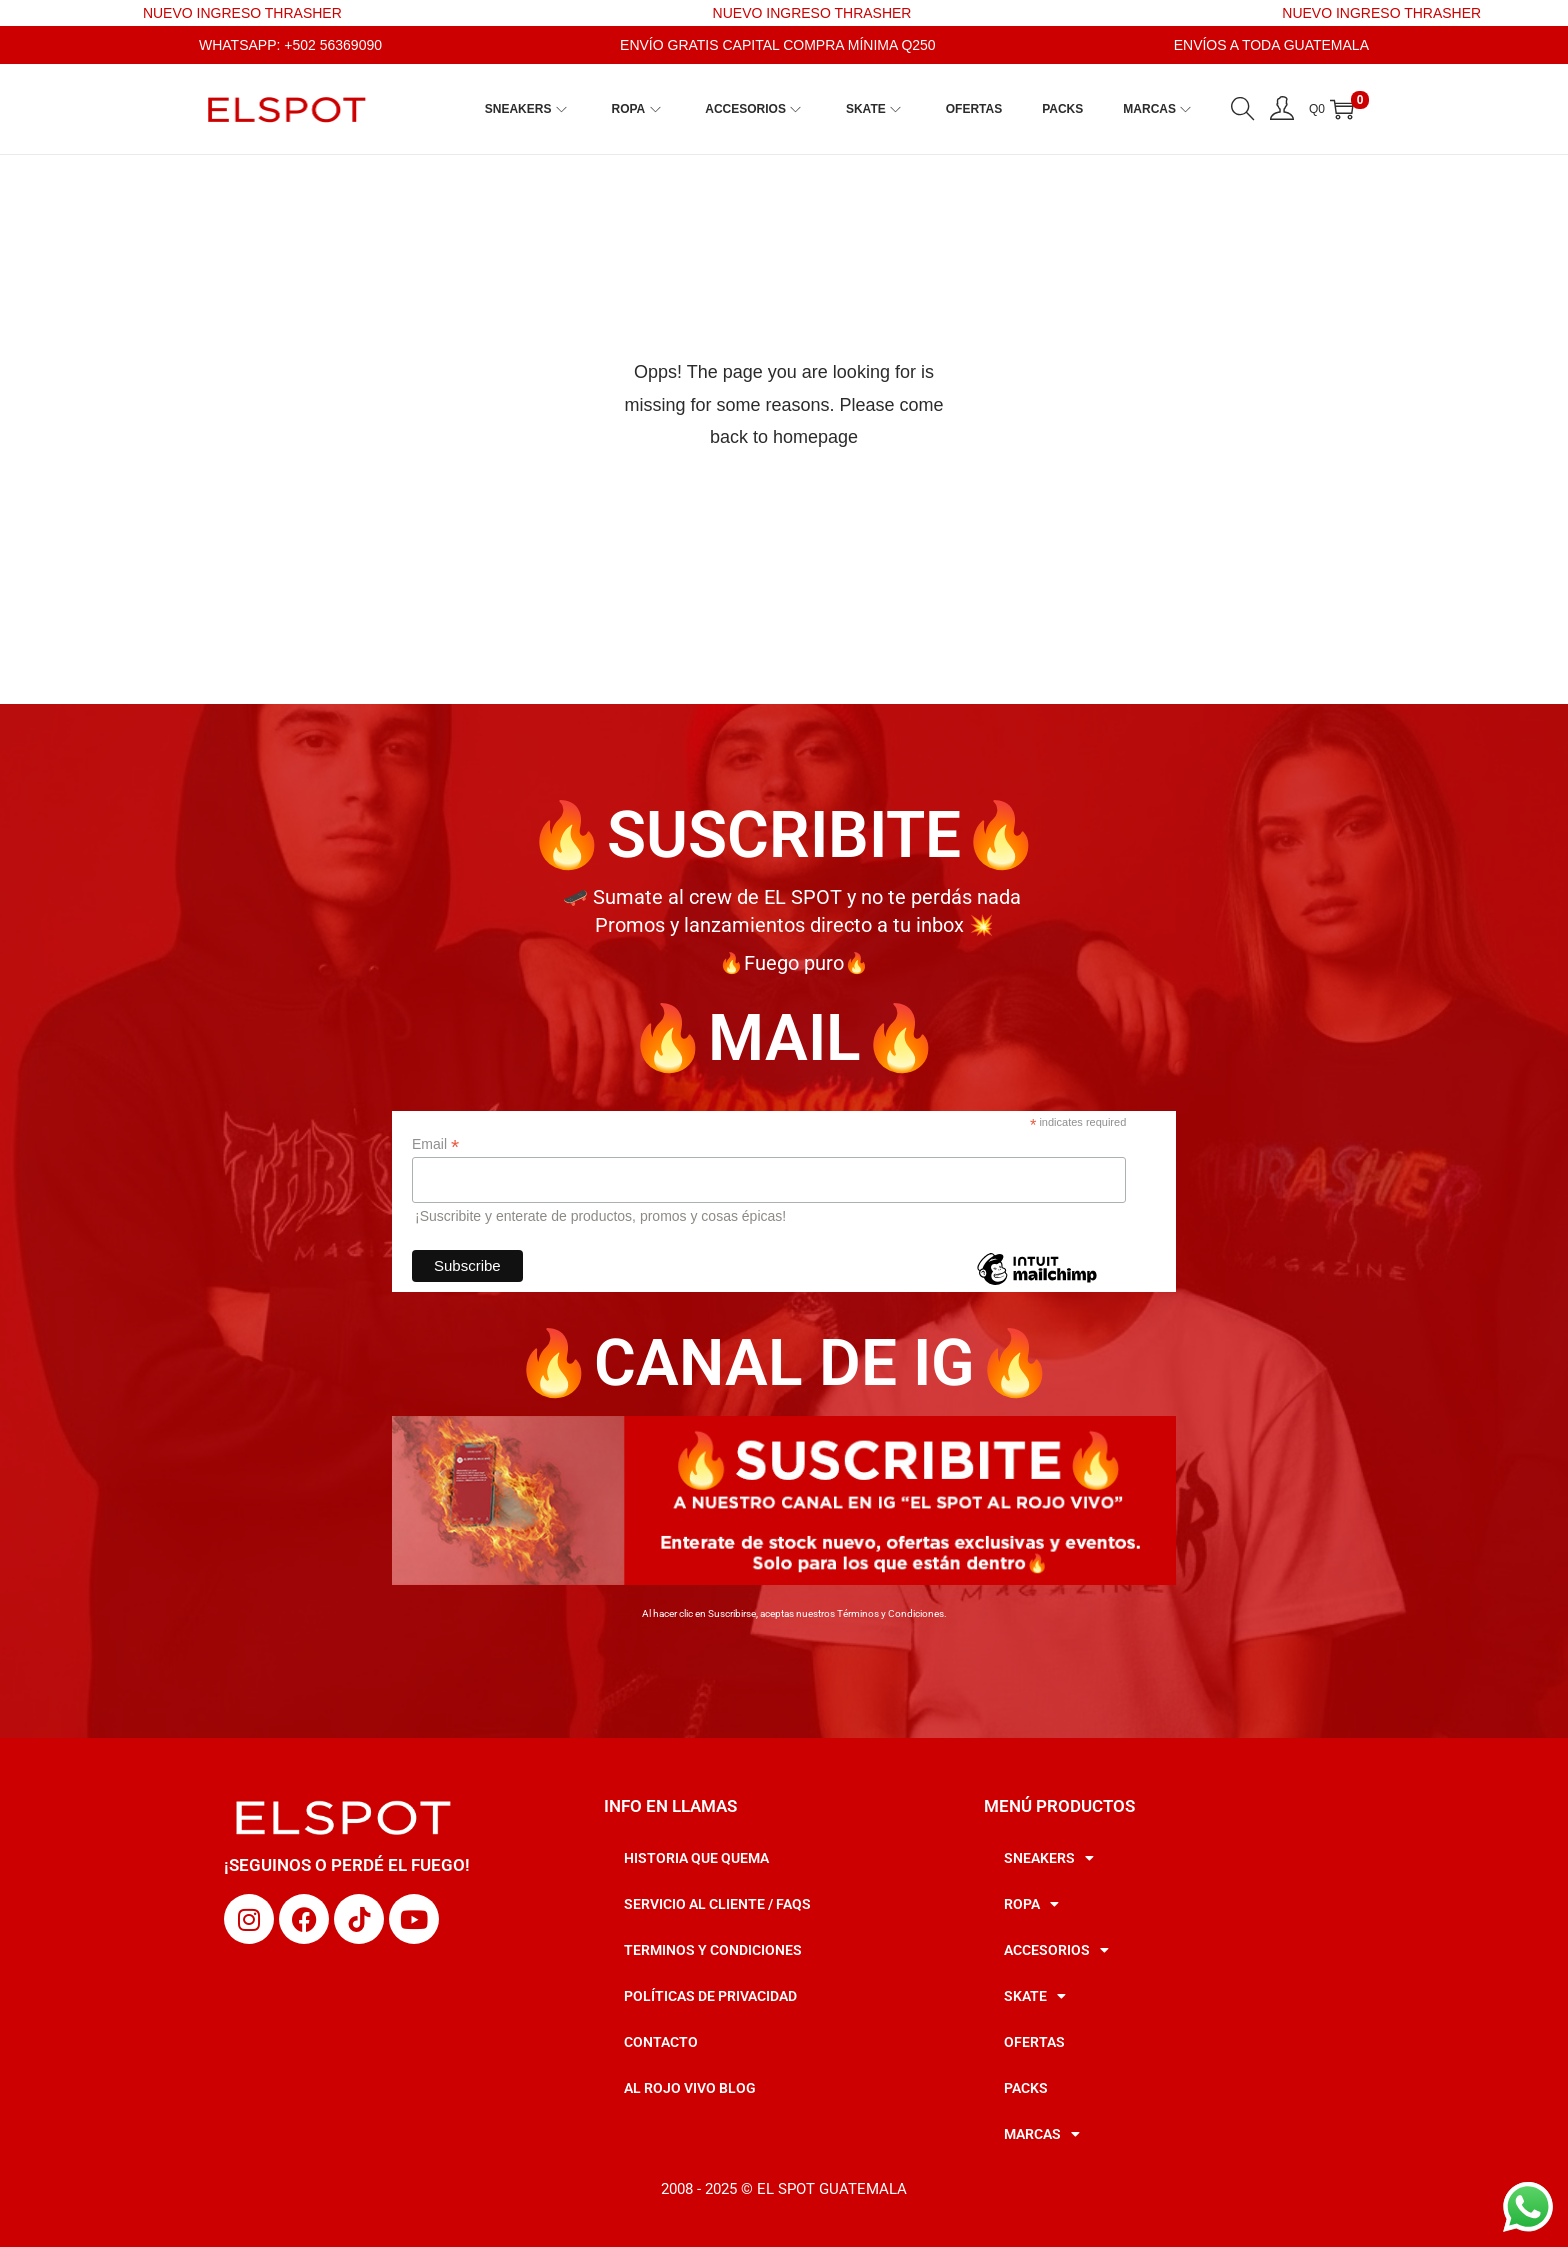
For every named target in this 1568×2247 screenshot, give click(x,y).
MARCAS (1042, 2134)
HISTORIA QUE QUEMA (696, 1858)
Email (435, 1144)
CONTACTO (661, 2042)
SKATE (1035, 1996)
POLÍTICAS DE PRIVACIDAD (710, 1996)
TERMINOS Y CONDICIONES (713, 1950)
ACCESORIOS (1056, 1950)
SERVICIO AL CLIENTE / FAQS (717, 1904)
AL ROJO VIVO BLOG (690, 2088)
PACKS (1026, 2088)
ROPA (1031, 1904)
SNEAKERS (1049, 1858)
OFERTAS (1034, 2042)
